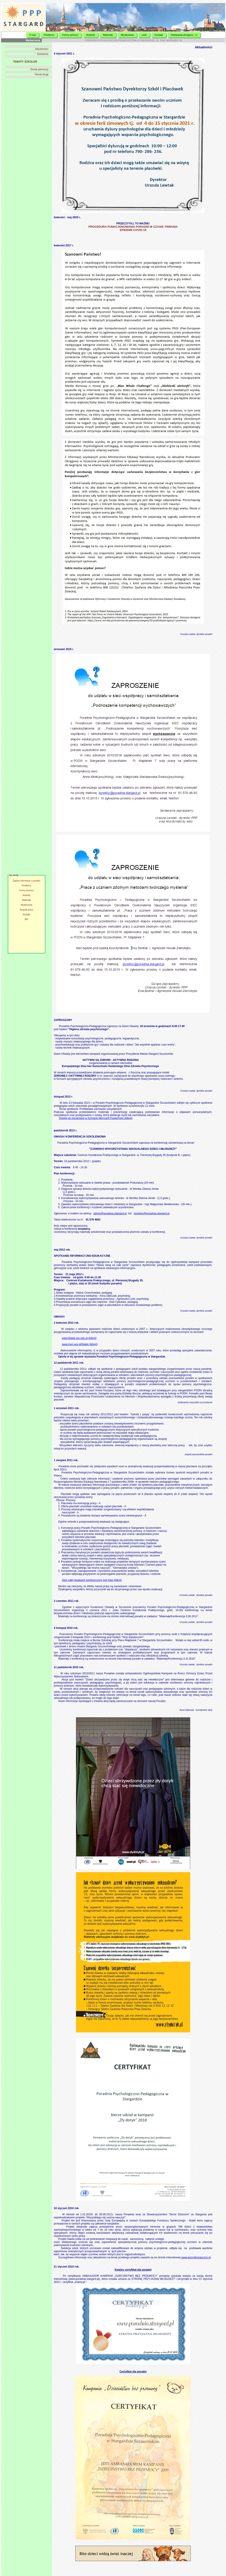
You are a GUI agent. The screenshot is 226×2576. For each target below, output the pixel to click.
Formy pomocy (70, 35)
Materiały (108, 35)
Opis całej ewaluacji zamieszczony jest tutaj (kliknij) (92, 1580)
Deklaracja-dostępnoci (184, 35)
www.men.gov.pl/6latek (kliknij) (80, 1344)
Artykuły (90, 35)
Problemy (49, 35)
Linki (144, 35)
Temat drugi (41, 74)
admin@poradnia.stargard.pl (110, 1213)
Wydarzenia (127, 35)
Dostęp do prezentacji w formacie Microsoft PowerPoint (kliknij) (95, 1118)
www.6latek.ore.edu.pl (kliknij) (79, 1338)
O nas (32, 35)
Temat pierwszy (39, 69)
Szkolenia (42, 54)
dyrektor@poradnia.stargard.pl (151, 1213)
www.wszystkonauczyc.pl (196, 2257)
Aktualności (41, 48)
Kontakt (159, 35)
